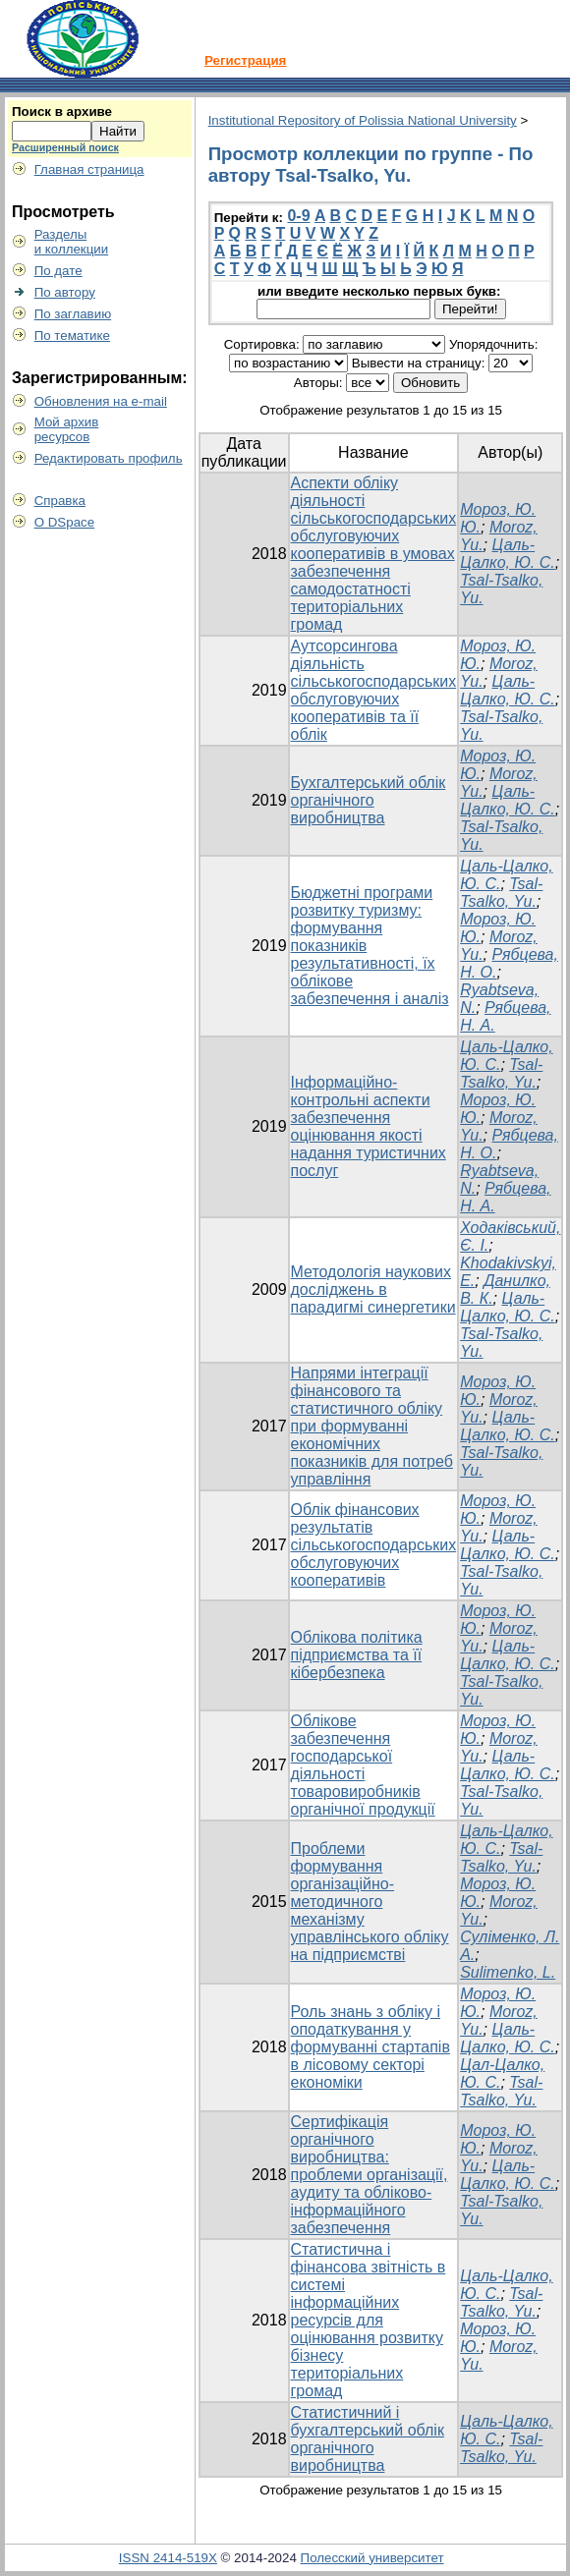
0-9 (298, 215)
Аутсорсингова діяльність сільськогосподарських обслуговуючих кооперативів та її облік (374, 690)
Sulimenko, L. (507, 1972)
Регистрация (245, 60)
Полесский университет (372, 2557)
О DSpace (64, 522)
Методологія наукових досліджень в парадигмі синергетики (373, 1289)
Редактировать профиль (108, 458)
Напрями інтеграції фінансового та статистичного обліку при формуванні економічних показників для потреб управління (372, 1426)
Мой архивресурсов (66, 429)
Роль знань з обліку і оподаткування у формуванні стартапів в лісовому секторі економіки (370, 2047)
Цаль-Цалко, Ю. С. (507, 553)
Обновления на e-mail (100, 401)
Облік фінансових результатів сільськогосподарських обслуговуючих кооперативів (374, 1545)
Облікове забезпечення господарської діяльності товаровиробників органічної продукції (363, 1765)
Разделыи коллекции (71, 241)
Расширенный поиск (65, 147)
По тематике (72, 335)
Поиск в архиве (62, 111)
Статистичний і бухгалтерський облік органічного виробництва (367, 2439)
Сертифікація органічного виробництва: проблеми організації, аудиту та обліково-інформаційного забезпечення (369, 2174)
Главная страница (89, 169)
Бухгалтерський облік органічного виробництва (368, 800)
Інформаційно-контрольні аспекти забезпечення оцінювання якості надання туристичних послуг (368, 1126)
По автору (64, 292)
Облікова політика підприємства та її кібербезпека (357, 1655)
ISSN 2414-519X (168, 2557)
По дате (58, 270)
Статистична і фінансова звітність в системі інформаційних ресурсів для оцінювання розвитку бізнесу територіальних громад (368, 2320)
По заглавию (73, 314)
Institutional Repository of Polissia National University (362, 120)
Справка (60, 500)
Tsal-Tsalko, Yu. (501, 892)
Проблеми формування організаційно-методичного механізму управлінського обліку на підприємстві (370, 1901)
